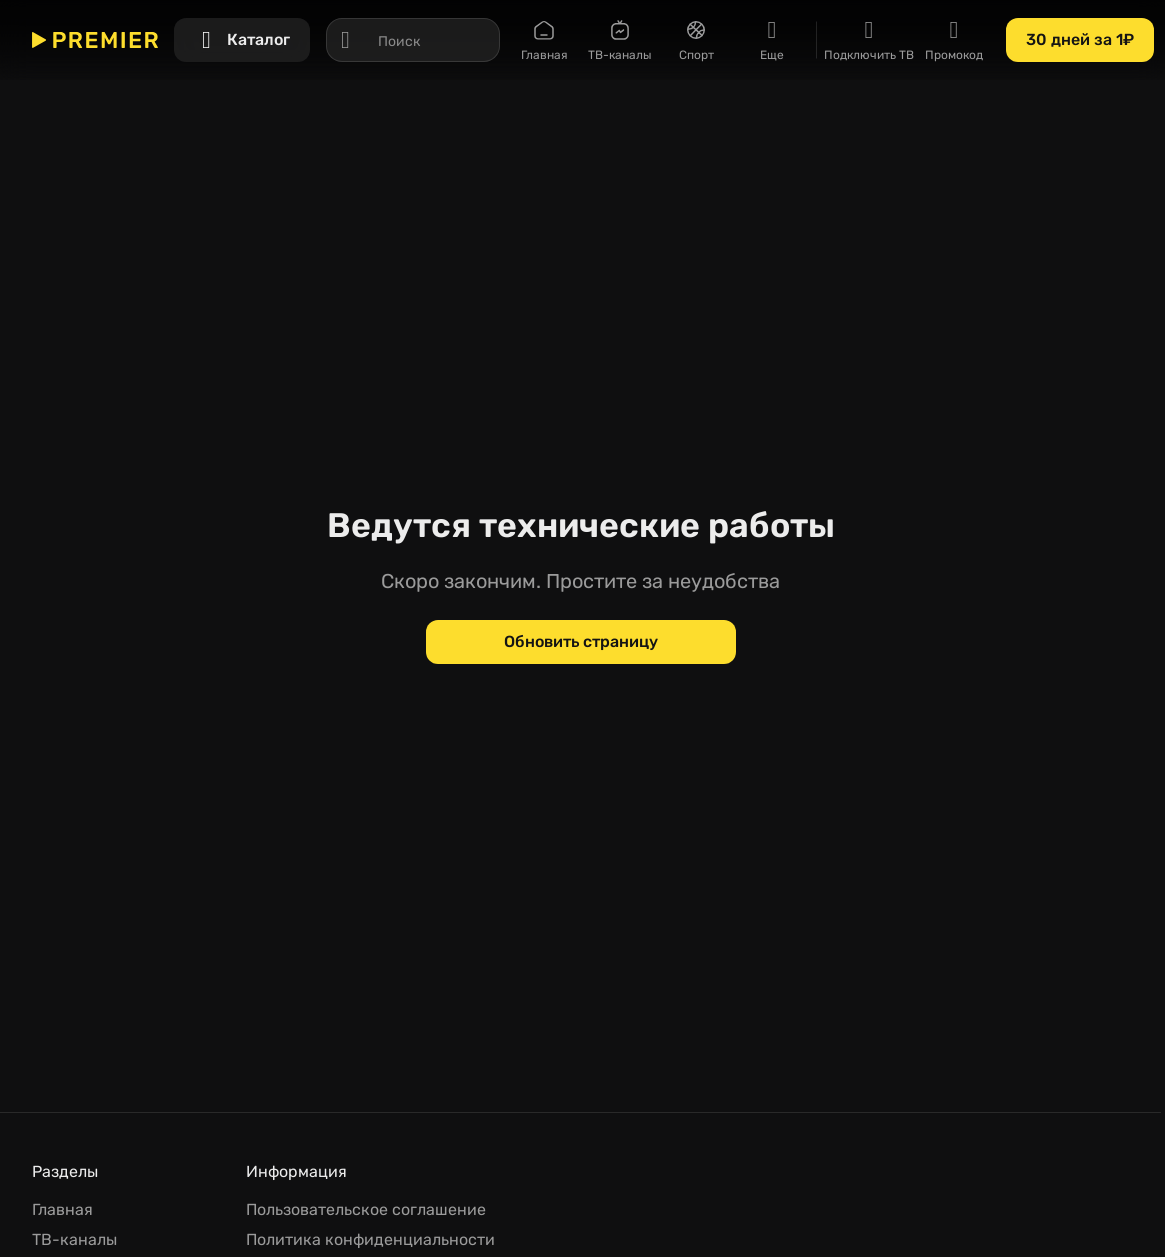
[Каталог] (242, 40)
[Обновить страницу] (581, 642)
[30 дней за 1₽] (1080, 40)
